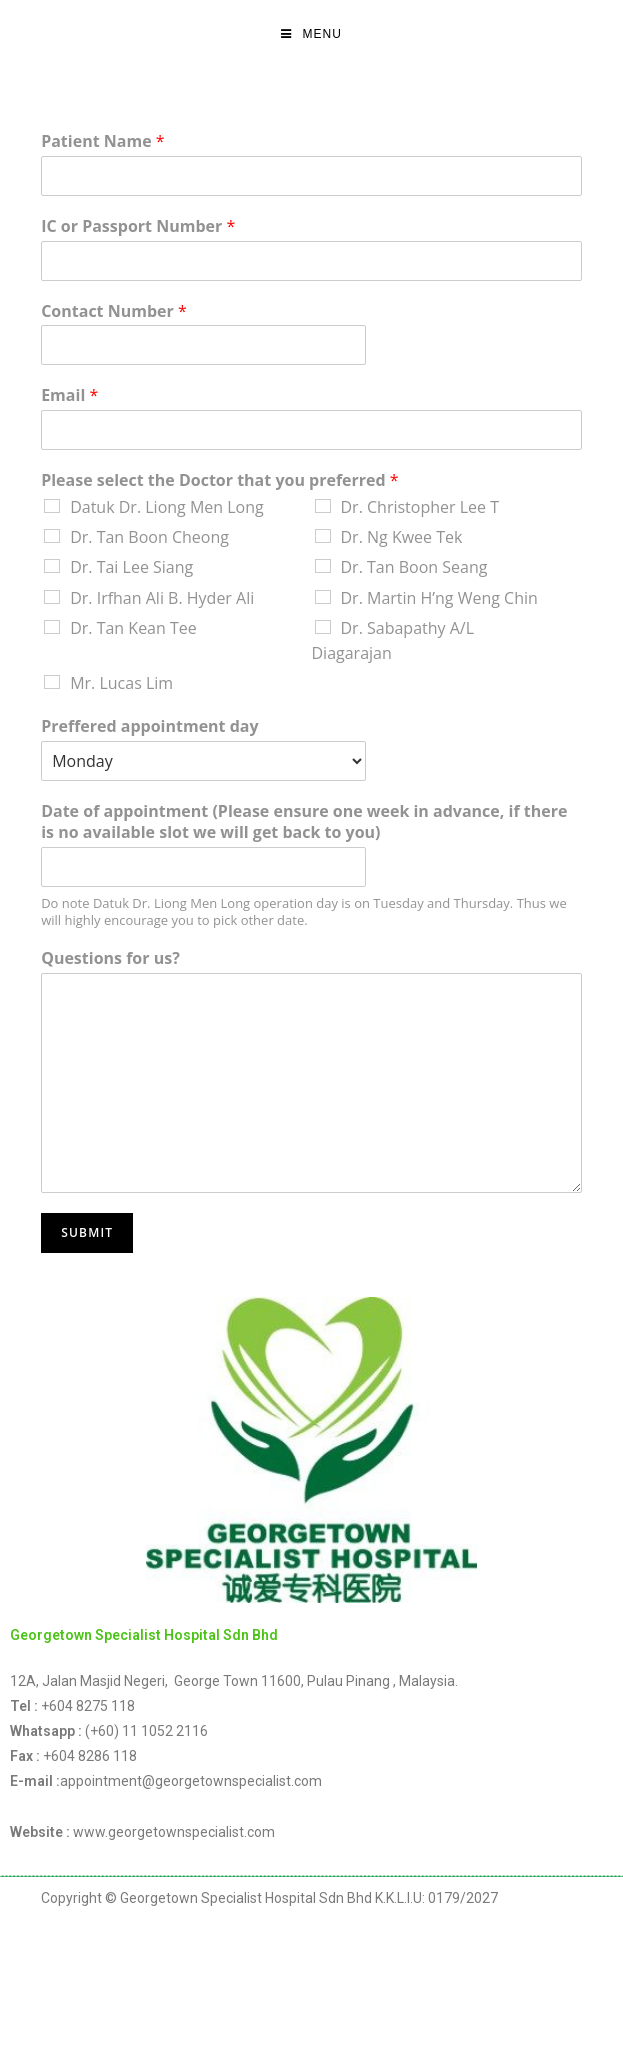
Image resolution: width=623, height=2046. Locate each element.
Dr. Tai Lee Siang (131, 567)
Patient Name (102, 141)
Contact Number (114, 311)
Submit (87, 1232)
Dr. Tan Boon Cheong (149, 537)
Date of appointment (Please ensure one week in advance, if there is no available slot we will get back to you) (304, 822)
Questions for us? (110, 958)
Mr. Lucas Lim (121, 683)
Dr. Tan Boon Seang (414, 567)
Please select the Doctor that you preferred (219, 480)
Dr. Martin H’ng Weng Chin (439, 598)
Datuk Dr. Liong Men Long (167, 507)
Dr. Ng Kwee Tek (402, 537)
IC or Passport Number (138, 226)
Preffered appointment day (149, 726)
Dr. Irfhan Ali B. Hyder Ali (162, 598)
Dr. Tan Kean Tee (133, 628)
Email (69, 395)
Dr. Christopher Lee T (420, 507)
